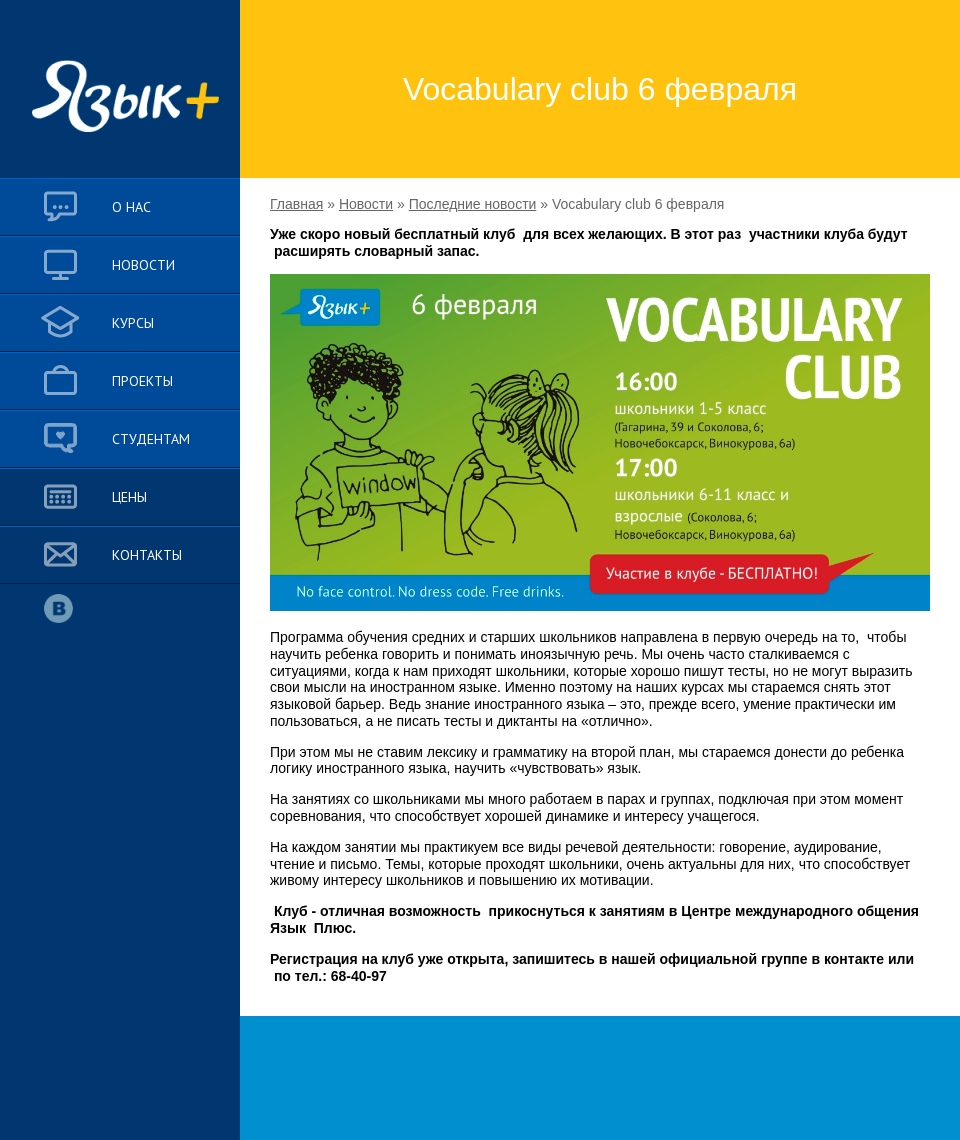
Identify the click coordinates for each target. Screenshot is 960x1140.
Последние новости (473, 204)
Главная (296, 204)
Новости (366, 204)
